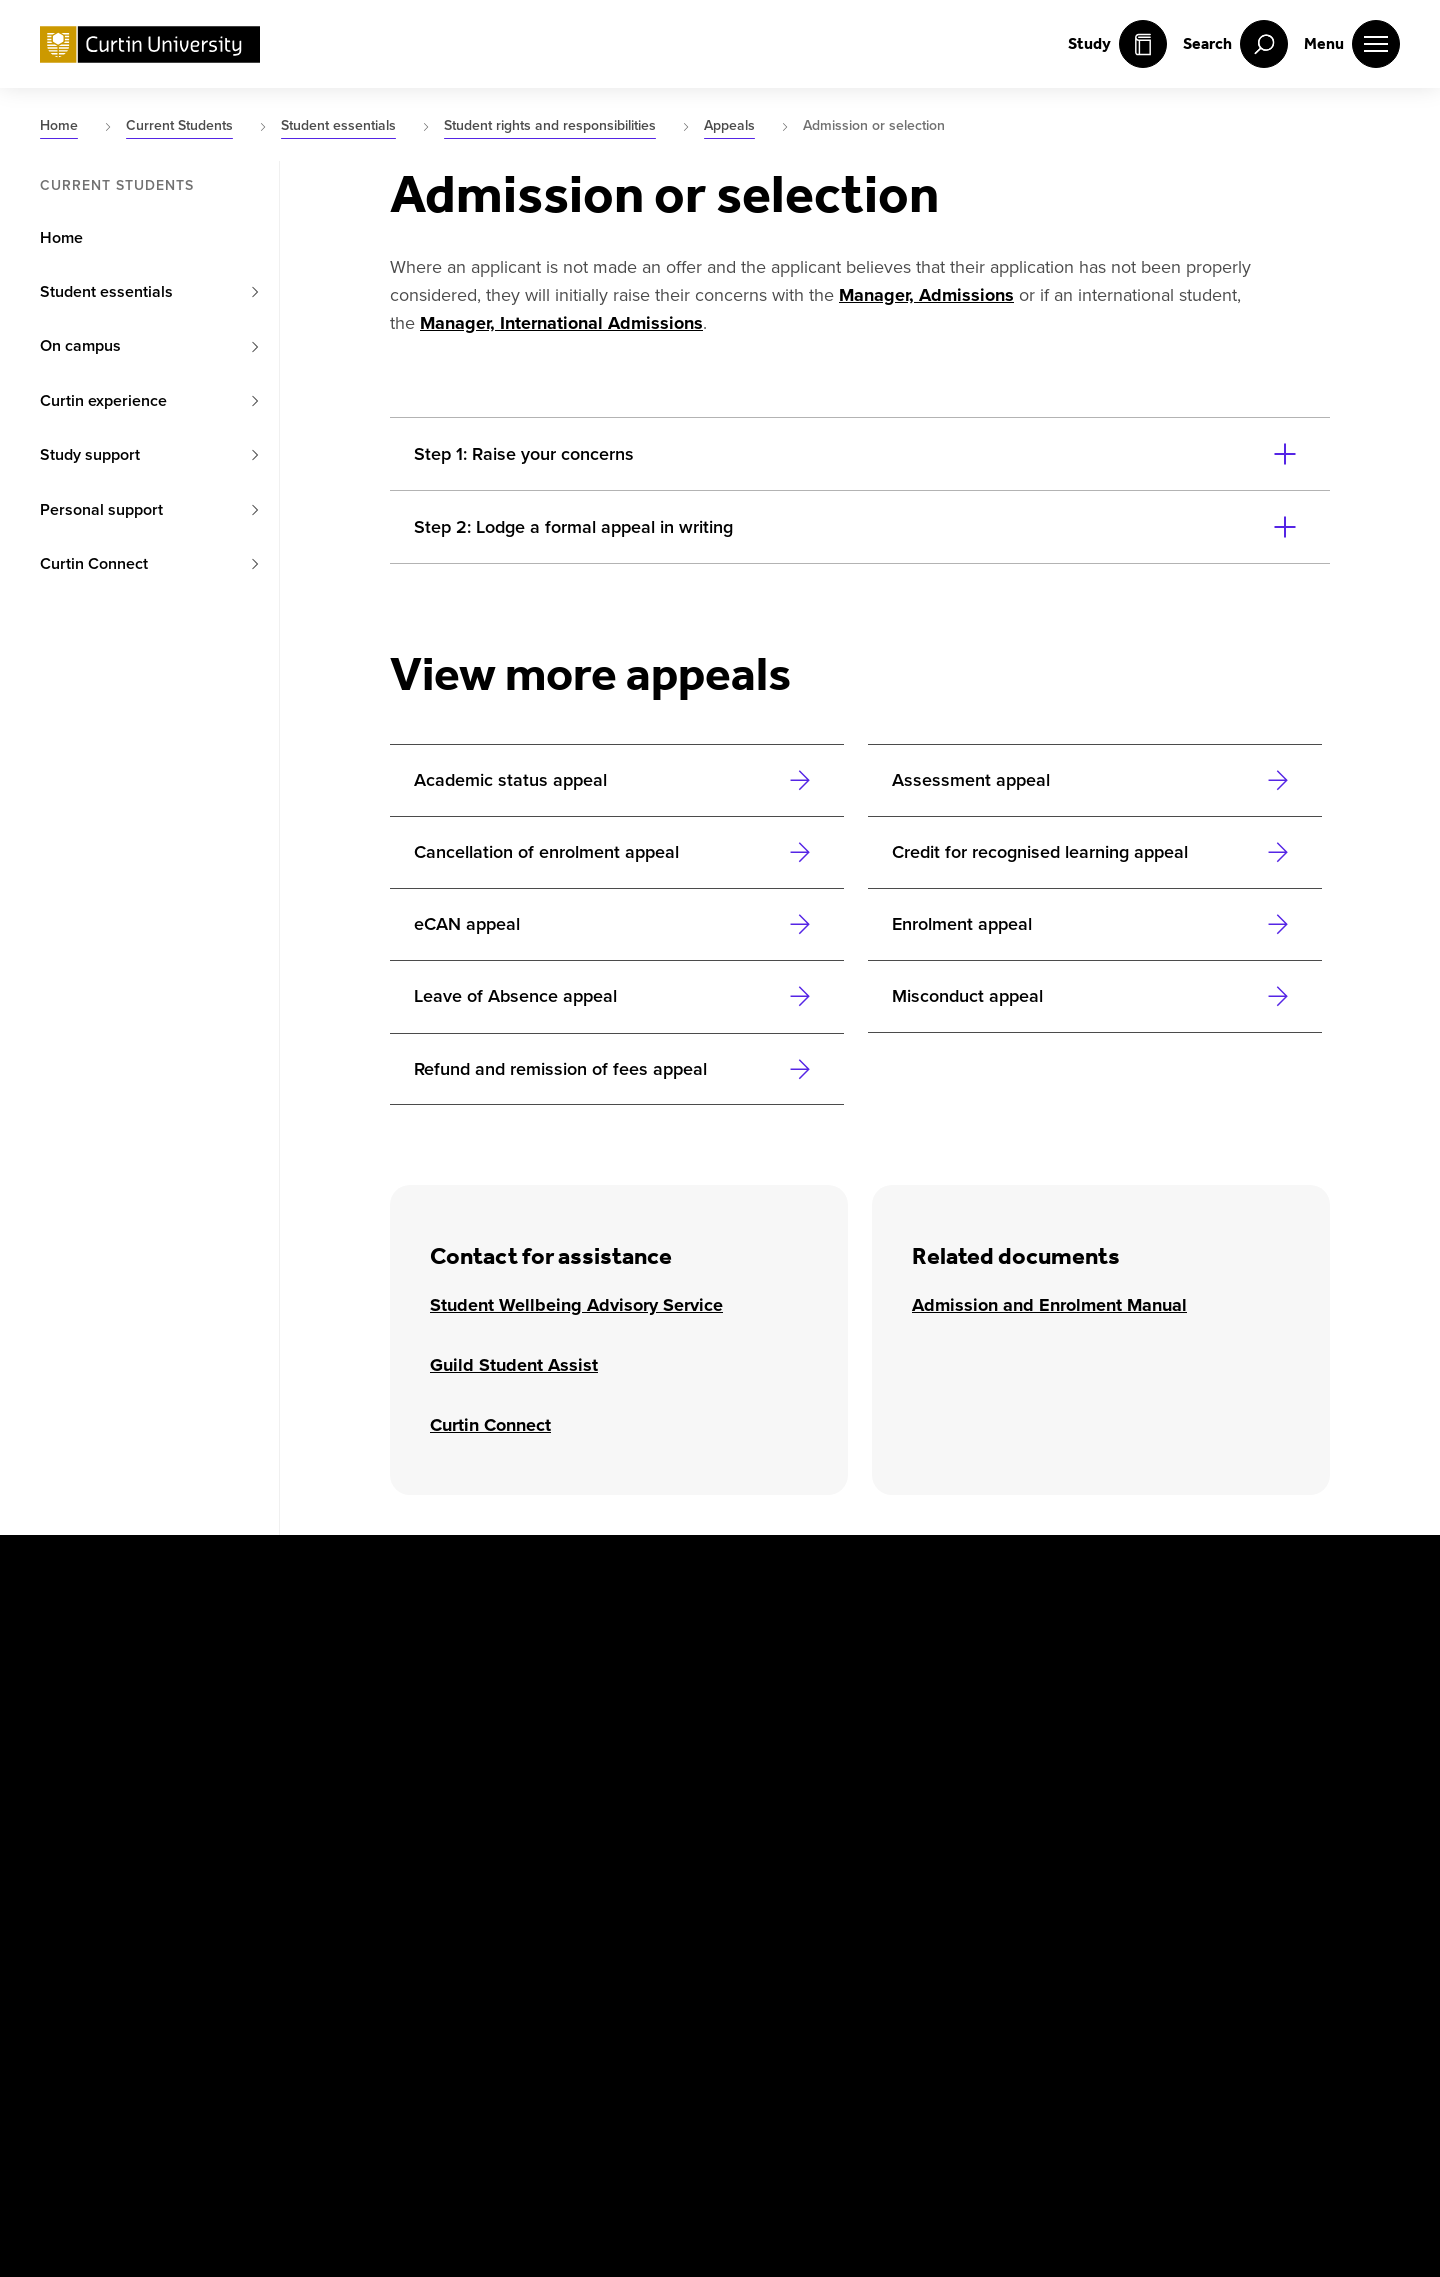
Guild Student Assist (514, 1365)
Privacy (277, 2000)
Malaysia (550, 1618)
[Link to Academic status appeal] (617, 780)
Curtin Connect (490, 1425)
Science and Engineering (1279, 1666)
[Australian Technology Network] (1186, 1882)
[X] (128, 1882)
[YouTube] (272, 1882)
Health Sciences (1021, 1714)
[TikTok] (560, 1882)
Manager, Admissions (926, 295)
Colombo (307, 1666)
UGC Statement (373, 2012)
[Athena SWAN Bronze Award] (795, 1882)
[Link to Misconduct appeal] (1095, 996)
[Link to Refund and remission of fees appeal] (617, 1069)
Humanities (1231, 1618)
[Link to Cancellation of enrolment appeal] (617, 852)
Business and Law (1028, 1666)
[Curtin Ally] (978, 1882)
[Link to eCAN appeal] (617, 924)
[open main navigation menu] (1352, 44)
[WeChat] (488, 1882)
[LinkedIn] (344, 1882)
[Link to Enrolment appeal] (1095, 924)
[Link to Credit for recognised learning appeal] (1095, 852)
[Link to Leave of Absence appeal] (617, 996)
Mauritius (552, 1666)
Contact (685, 2000)
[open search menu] (1235, 44)
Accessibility (580, 2000)
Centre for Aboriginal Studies (1067, 1618)
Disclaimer (180, 2000)
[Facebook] (56, 1882)
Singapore (555, 1714)
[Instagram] (200, 1882)
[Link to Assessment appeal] (1095, 780)
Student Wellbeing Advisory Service (576, 1305)
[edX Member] (1360, 1882)
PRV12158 (547, 2080)
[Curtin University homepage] (150, 44)
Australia (307, 1618)
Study (1117, 44)
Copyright (75, 2000)
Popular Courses (473, 2012)
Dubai (296, 1714)
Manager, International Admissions (561, 323)
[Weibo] (416, 1882)
